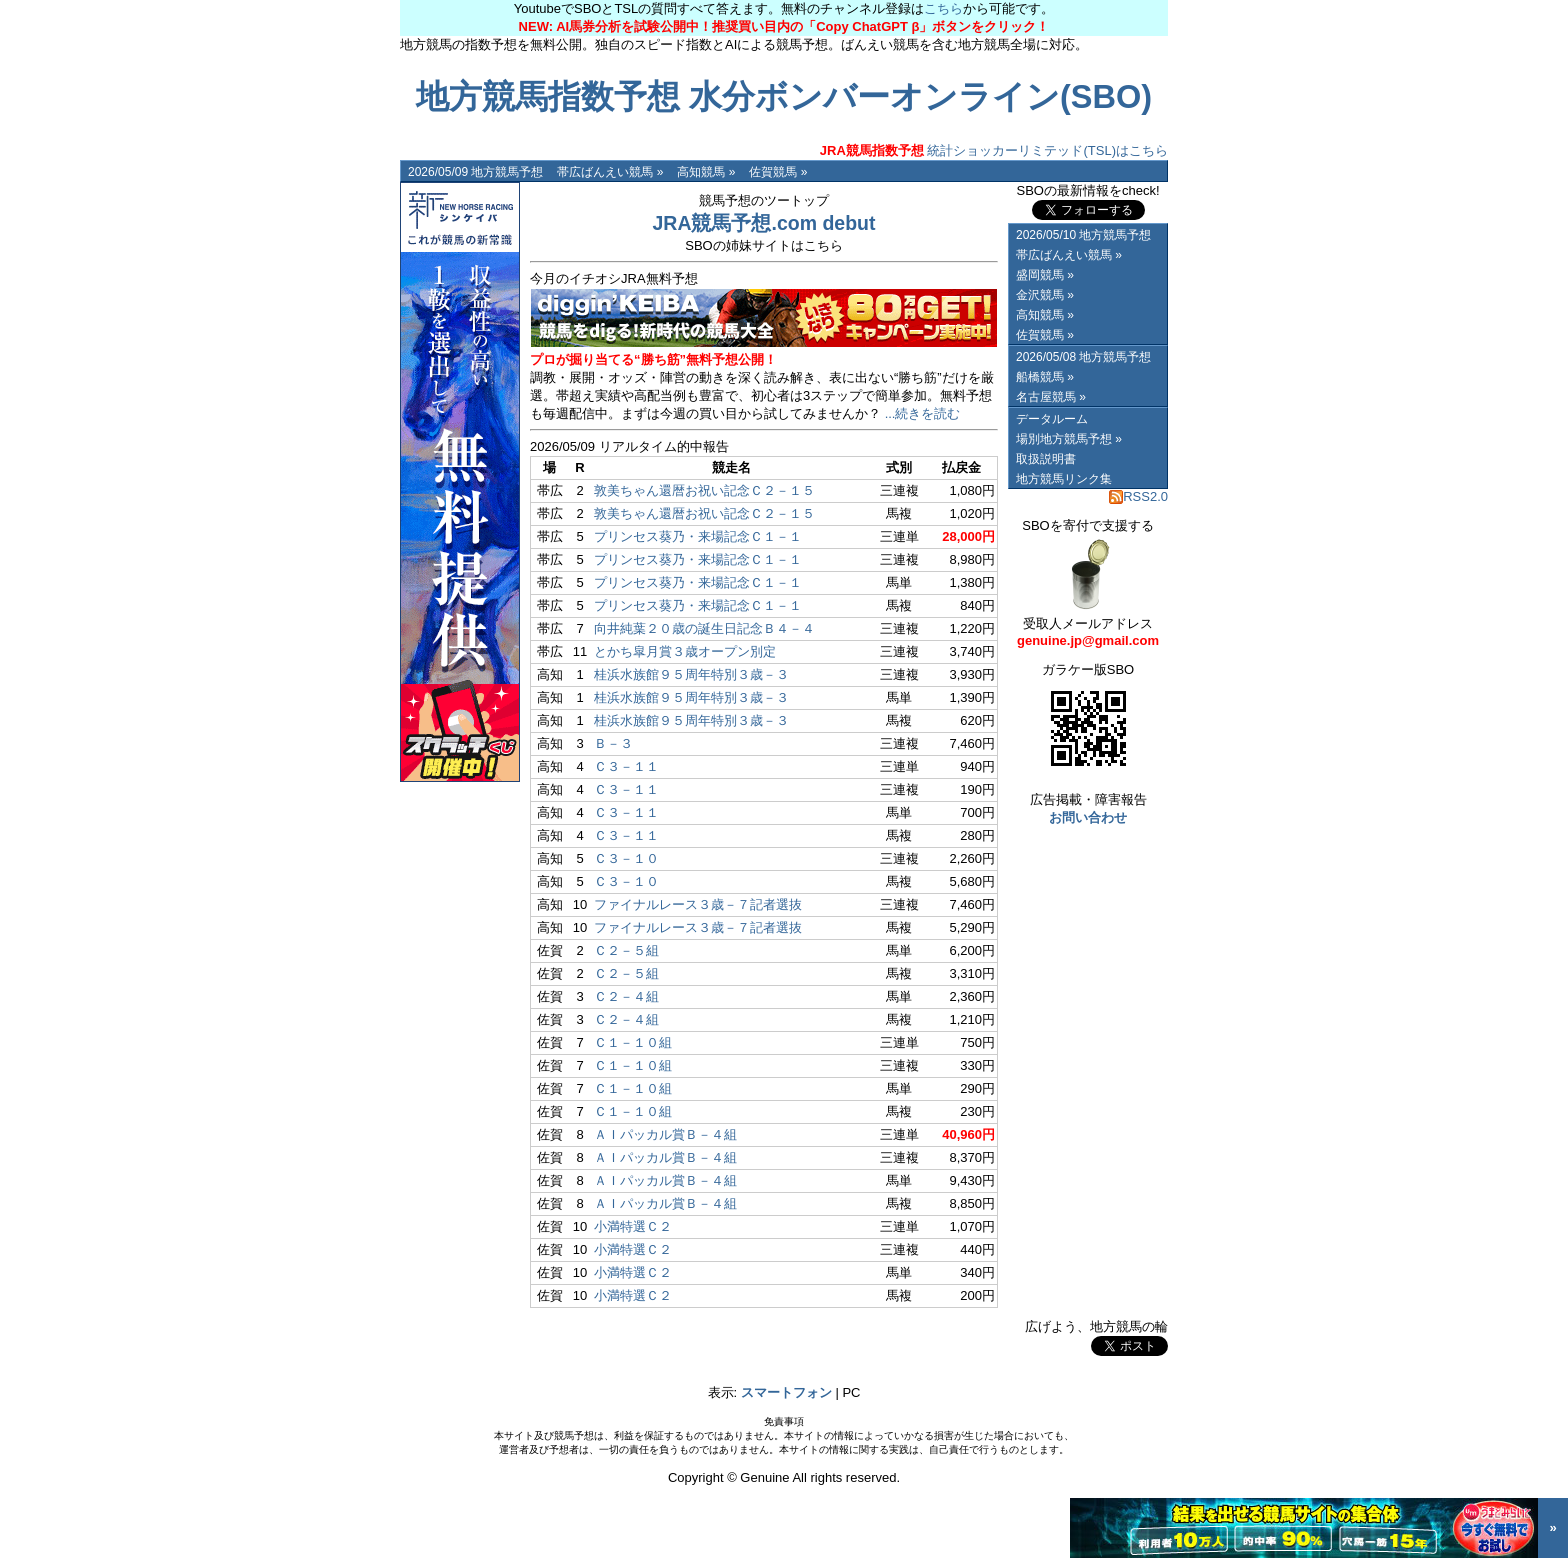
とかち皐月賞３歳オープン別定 (685, 651)
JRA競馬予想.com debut (763, 223)
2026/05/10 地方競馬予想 (1083, 235)
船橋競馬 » (1045, 377)
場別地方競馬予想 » (1069, 439)
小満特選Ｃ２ (633, 1226)
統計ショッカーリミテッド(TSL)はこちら (994, 150)
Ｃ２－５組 (626, 950)
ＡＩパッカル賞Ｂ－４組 (665, 1134)
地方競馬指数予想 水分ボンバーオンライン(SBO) (784, 97)
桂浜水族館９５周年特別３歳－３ (691, 674)
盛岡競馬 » (1045, 275)
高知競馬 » (706, 172)
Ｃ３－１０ (626, 858)
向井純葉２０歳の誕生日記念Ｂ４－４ (704, 628)
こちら (943, 8)
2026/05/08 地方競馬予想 (1083, 357)
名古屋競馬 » (1051, 397)
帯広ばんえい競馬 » (610, 172)
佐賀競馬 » (778, 172)
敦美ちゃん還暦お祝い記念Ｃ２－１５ (704, 490)
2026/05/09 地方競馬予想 (475, 172)
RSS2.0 (1138, 496)
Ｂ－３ (613, 743)
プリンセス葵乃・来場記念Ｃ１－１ (698, 536)
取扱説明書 (1046, 459)
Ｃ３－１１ (626, 766)
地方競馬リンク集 (1064, 479)
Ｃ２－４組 (626, 996)
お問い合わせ (1088, 817)
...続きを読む (923, 413)
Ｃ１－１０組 (633, 1042)
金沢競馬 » (1045, 295)
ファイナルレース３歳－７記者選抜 (698, 904)
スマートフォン (786, 1392)
